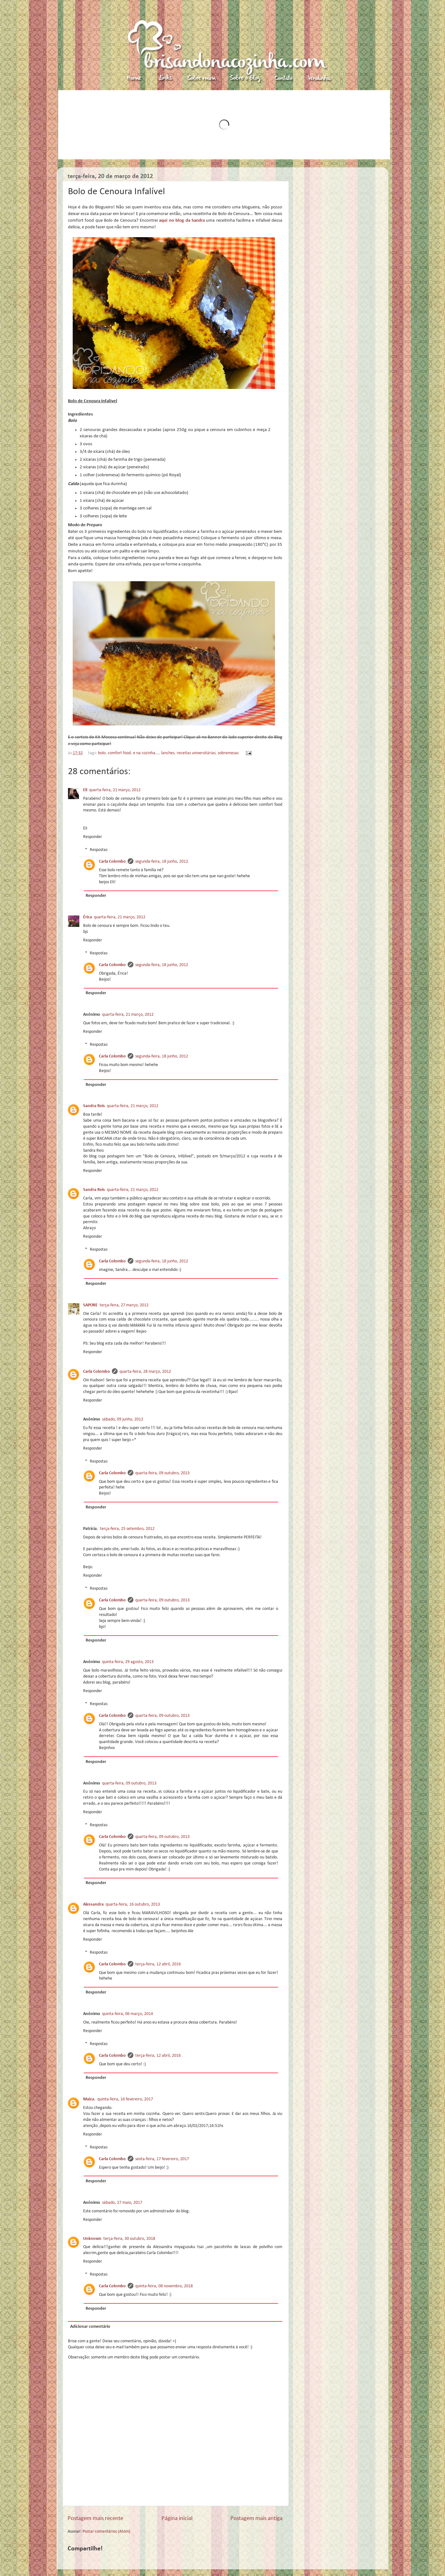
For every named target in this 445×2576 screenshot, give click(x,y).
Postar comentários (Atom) (106, 2532)
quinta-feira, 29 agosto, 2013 (128, 1662)
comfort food (119, 753)
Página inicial (177, 2519)
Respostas (98, 850)
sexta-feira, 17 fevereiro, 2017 (162, 2159)
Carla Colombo (112, 862)
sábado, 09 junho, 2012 (122, 1419)
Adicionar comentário (90, 2327)
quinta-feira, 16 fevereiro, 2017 (125, 2099)
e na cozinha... (146, 753)
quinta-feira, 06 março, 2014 (127, 2014)
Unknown (92, 2239)
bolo (102, 753)
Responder (92, 837)
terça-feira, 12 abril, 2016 (158, 1964)
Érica (87, 917)
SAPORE (90, 1305)
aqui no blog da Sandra (181, 220)
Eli (85, 790)
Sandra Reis (94, 1106)
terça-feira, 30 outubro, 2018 (129, 2239)
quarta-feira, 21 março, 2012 (115, 790)
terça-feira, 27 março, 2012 (124, 1305)
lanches (167, 753)
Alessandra (93, 1904)
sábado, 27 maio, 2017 (122, 2203)
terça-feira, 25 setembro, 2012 (127, 1529)
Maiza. (89, 2099)
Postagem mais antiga (256, 2519)
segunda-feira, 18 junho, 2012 (161, 862)
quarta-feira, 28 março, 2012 (145, 1372)
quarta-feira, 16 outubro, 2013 (133, 1904)
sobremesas (228, 753)
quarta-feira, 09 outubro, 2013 (162, 1473)
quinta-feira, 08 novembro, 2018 (164, 2286)
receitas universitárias (196, 753)
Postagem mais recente (95, 2519)
